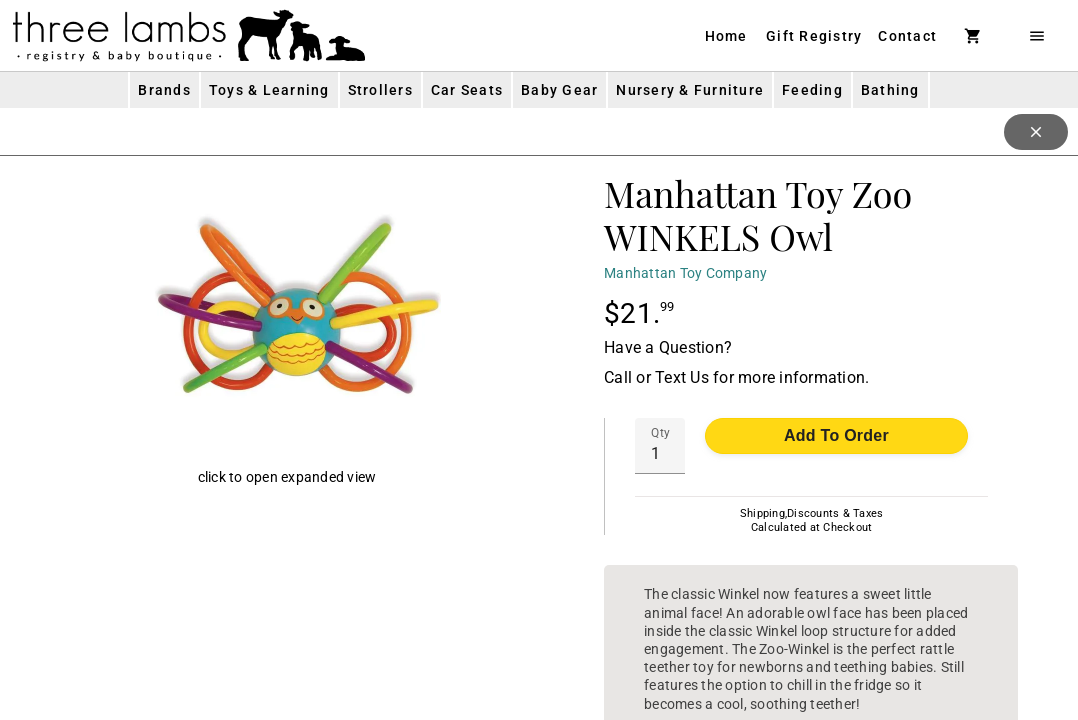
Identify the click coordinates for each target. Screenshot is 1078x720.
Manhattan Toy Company (685, 273)
